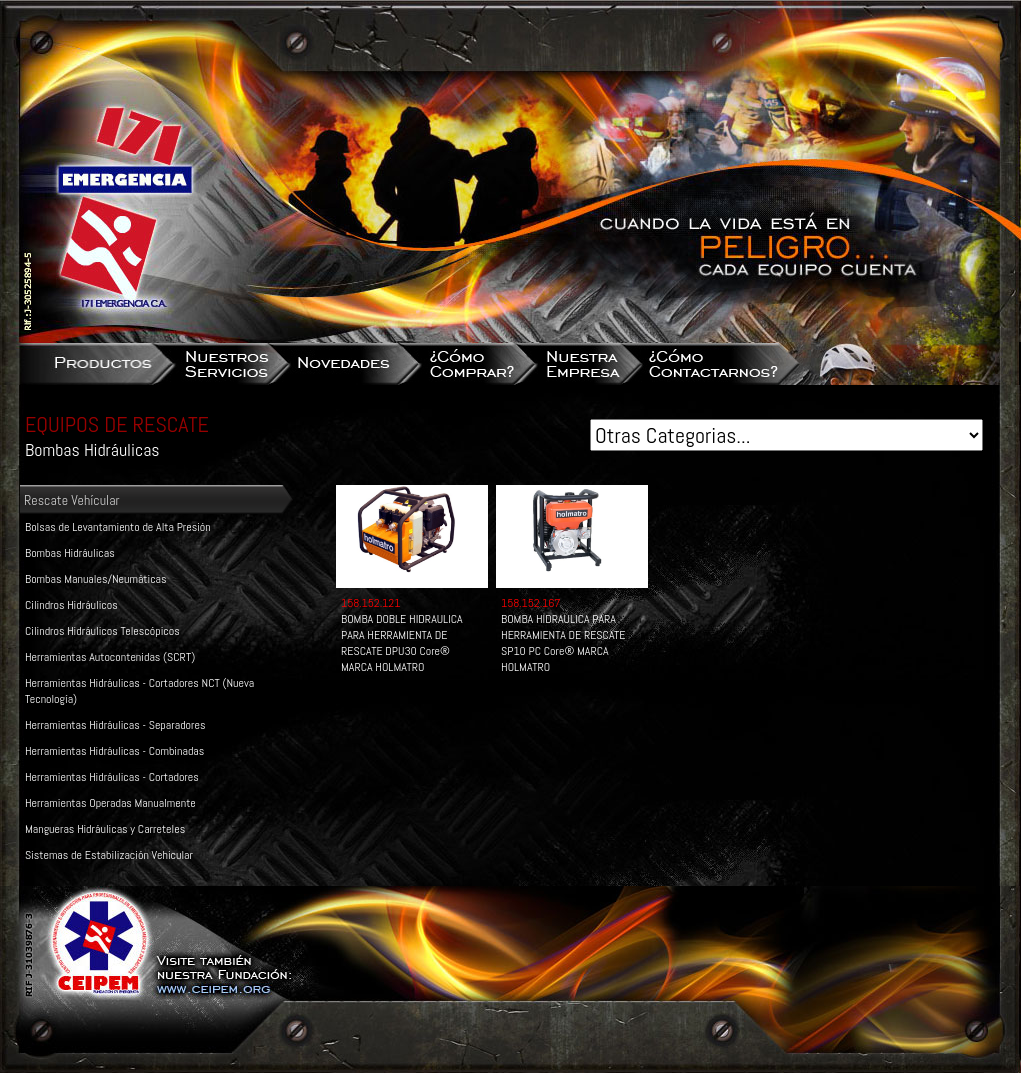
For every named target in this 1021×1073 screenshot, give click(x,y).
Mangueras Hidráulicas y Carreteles (105, 829)
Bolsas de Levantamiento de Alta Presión (118, 527)
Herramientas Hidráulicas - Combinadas (114, 751)
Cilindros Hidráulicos (71, 605)
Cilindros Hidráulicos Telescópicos (102, 631)
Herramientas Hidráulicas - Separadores (115, 725)
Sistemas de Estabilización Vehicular (109, 855)
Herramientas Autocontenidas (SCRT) (110, 657)
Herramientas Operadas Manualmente (110, 803)
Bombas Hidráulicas (70, 553)
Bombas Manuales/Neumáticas (96, 579)
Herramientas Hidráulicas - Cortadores (112, 777)
